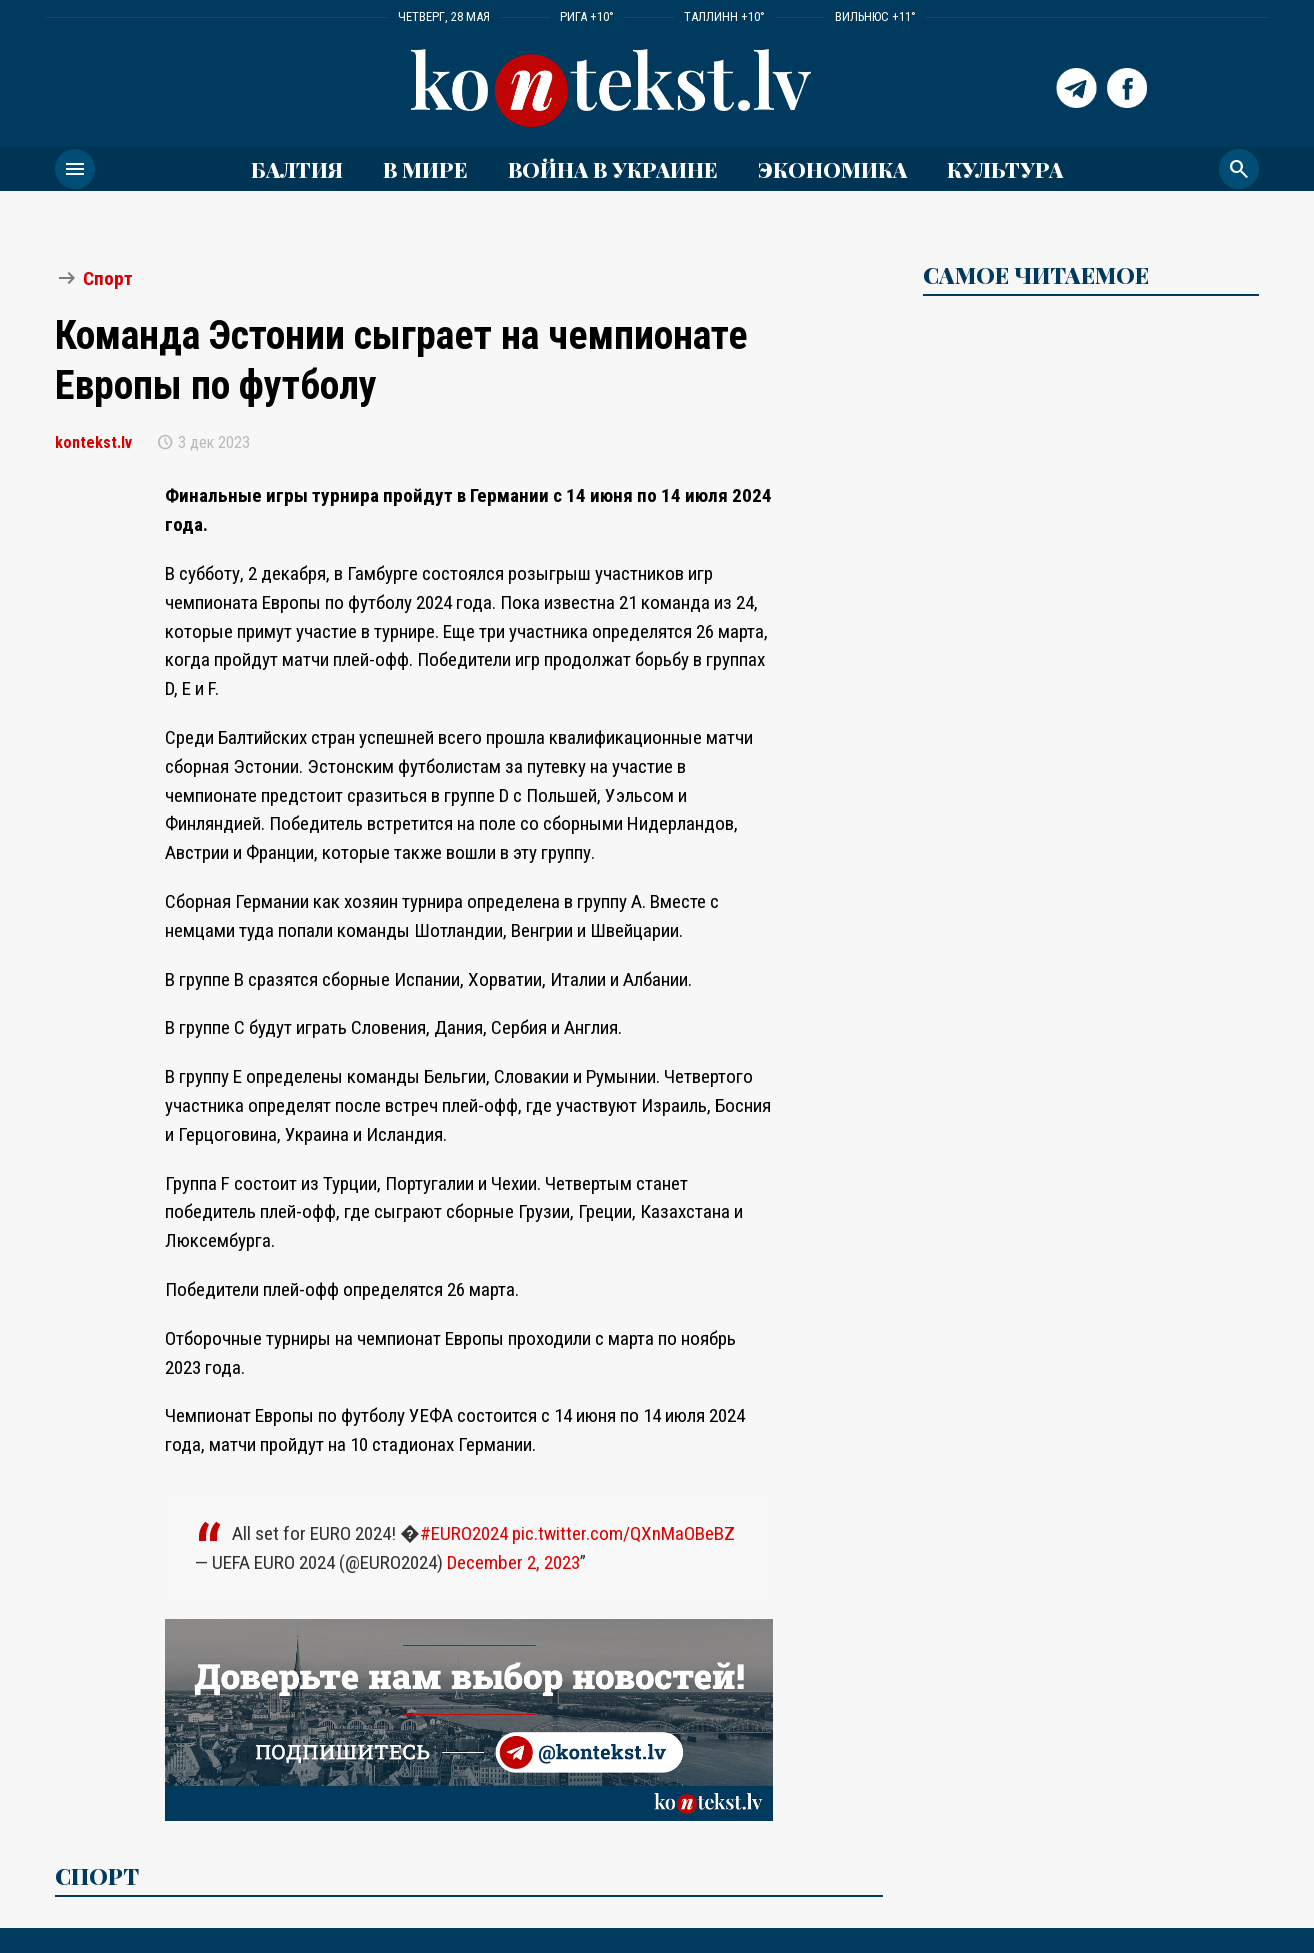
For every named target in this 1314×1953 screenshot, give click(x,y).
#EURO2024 (464, 1533)
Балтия (297, 169)
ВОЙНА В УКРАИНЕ (613, 169)
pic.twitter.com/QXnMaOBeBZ (623, 1533)
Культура (1005, 169)
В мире (425, 169)
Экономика (832, 169)
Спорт (108, 278)
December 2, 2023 (513, 1562)
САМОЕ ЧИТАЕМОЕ (1036, 275)
